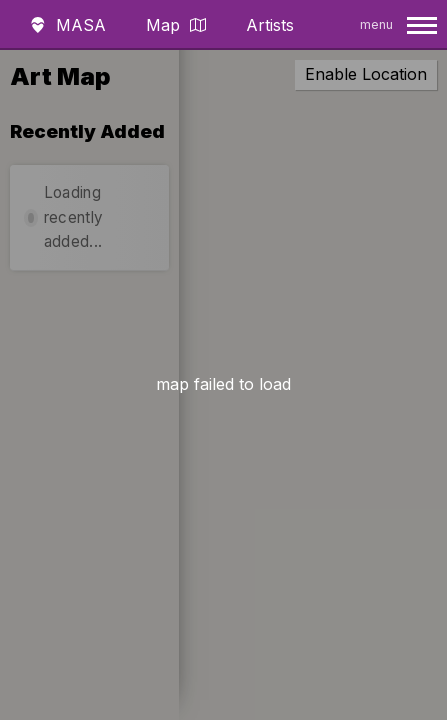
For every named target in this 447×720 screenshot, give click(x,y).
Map (176, 25)
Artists (270, 25)
